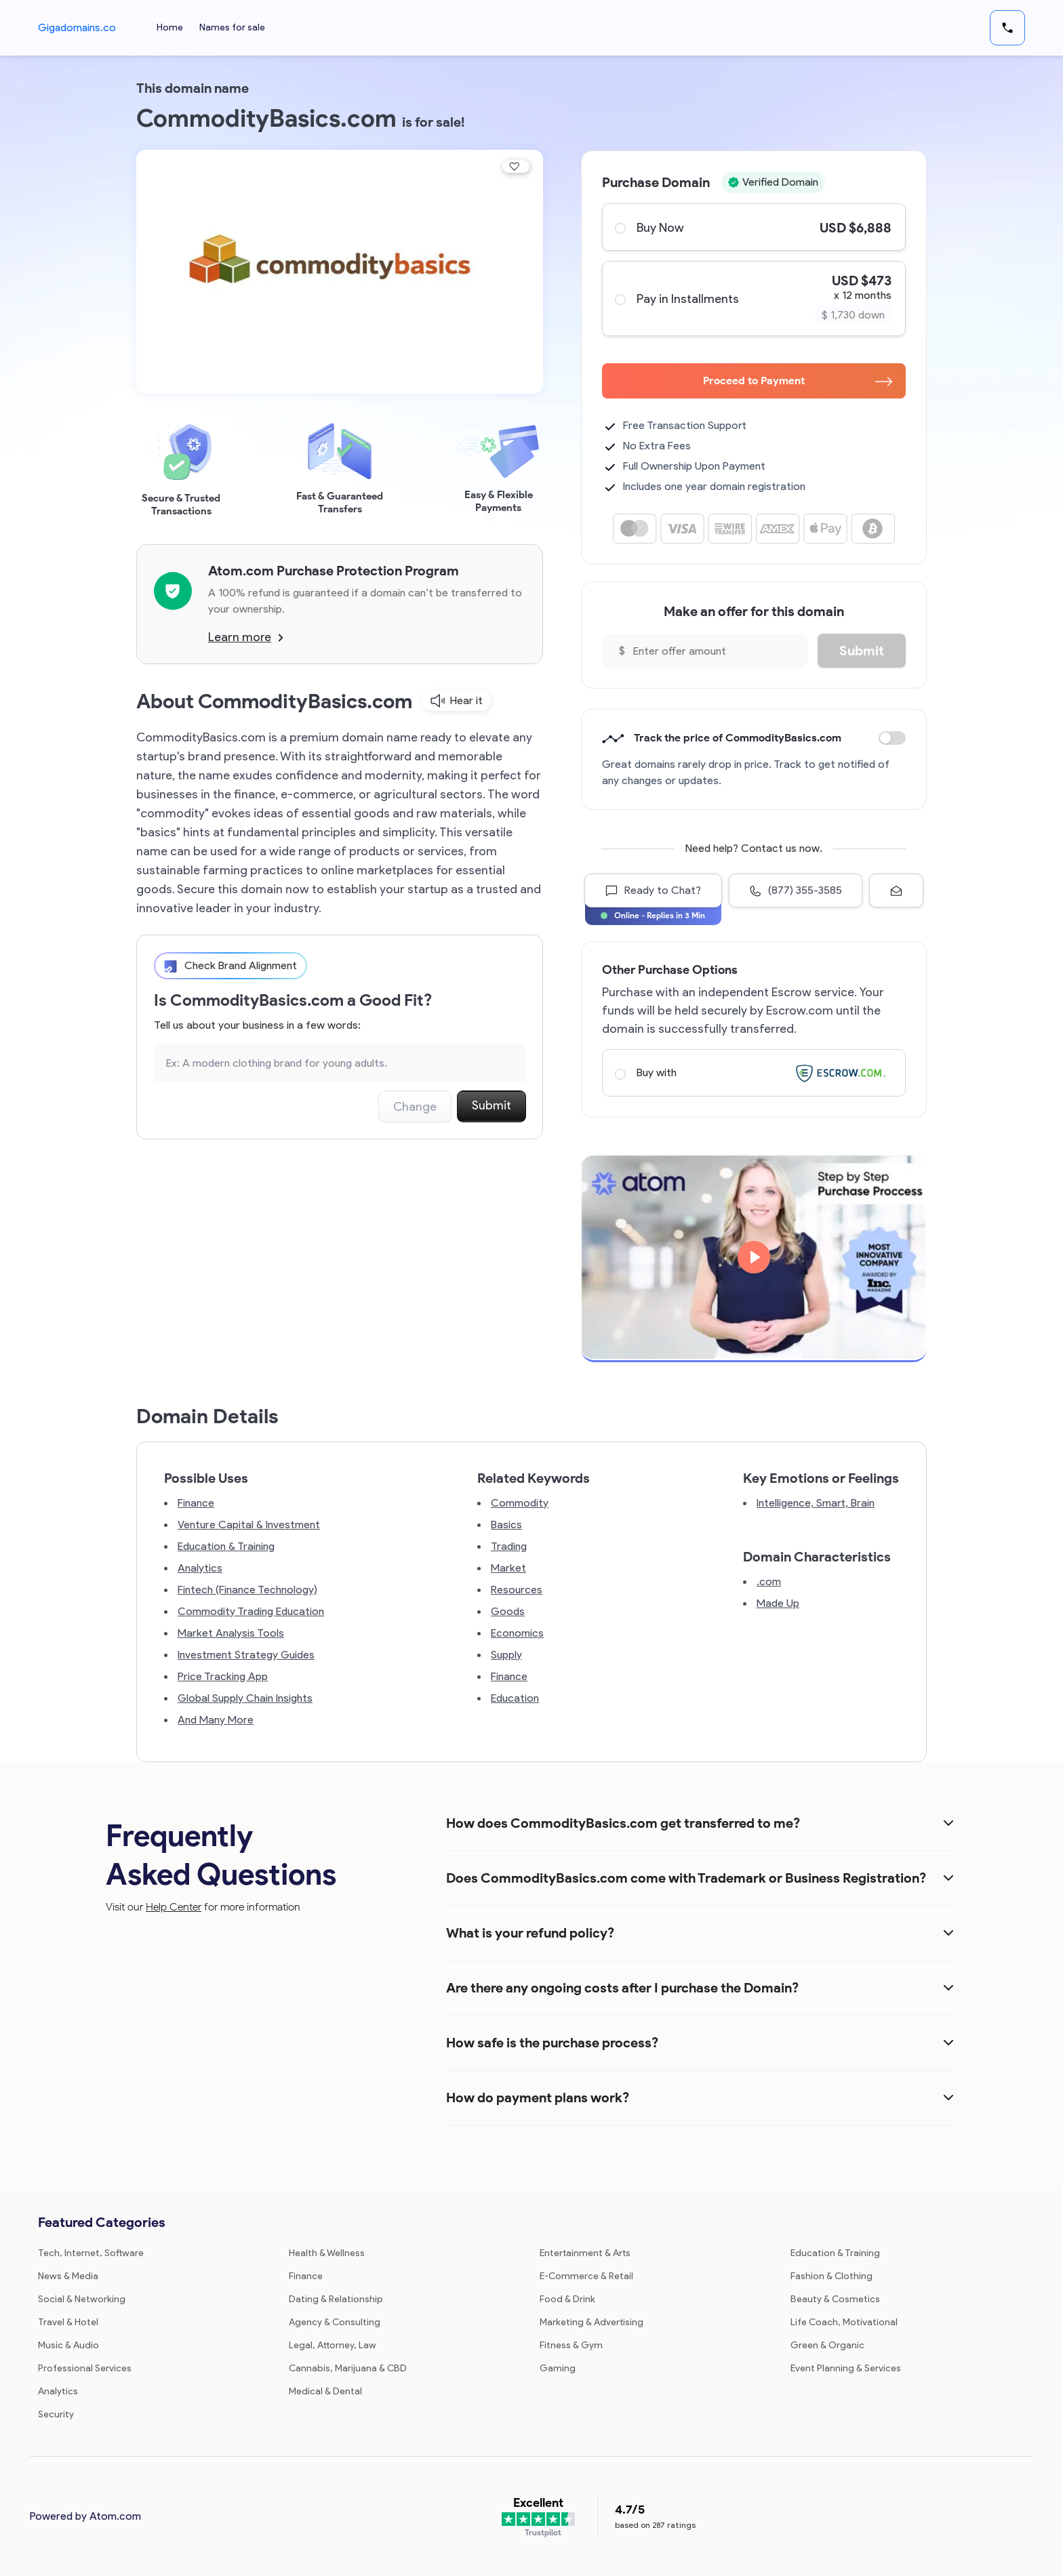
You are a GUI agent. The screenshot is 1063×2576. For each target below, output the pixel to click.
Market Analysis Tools (231, 1633)
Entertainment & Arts (585, 2253)
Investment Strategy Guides (246, 1654)
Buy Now (753, 227)
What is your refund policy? (530, 1933)
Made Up (778, 1603)
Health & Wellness (327, 2253)
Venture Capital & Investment (249, 1524)
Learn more (245, 637)
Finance (196, 1502)
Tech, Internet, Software (91, 2253)
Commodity (519, 1502)
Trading (509, 1546)
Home (171, 27)
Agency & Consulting (334, 2322)
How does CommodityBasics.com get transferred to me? (623, 1823)
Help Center (173, 1906)
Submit (491, 1105)
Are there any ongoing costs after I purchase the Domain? (622, 1988)
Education (515, 1698)
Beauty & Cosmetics (835, 2299)
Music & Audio (68, 2345)
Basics (506, 1524)
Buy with (753, 1073)
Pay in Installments (753, 298)
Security (56, 2414)
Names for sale (233, 27)
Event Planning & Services (845, 2368)
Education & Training (226, 1546)
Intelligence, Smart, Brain (816, 1502)
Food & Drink (567, 2299)
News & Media (68, 2276)
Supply (506, 1654)
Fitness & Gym (571, 2345)
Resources (516, 1589)
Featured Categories (101, 2222)
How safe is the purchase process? (552, 2043)
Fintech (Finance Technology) (247, 1589)
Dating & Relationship (336, 2299)
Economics (517, 1633)
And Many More (216, 1719)
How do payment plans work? (537, 2097)
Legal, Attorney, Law (332, 2345)
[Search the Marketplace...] (339, 1063)
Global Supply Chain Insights (245, 1698)
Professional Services (85, 2368)
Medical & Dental (325, 2391)
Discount (892, 738)
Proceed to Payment (797, 380)
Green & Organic (827, 2345)
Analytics (200, 1567)
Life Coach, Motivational (844, 2322)
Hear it (456, 701)
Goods (508, 1611)
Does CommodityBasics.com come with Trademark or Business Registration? (686, 1878)
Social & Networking (81, 2299)
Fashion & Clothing (831, 2276)
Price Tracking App (223, 1676)
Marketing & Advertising (591, 2322)
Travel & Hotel (68, 2322)
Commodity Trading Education (251, 1611)
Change (415, 1106)
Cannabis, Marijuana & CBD (348, 2368)
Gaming (558, 2368)
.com (769, 1581)
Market (508, 1567)
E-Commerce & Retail (586, 2276)
